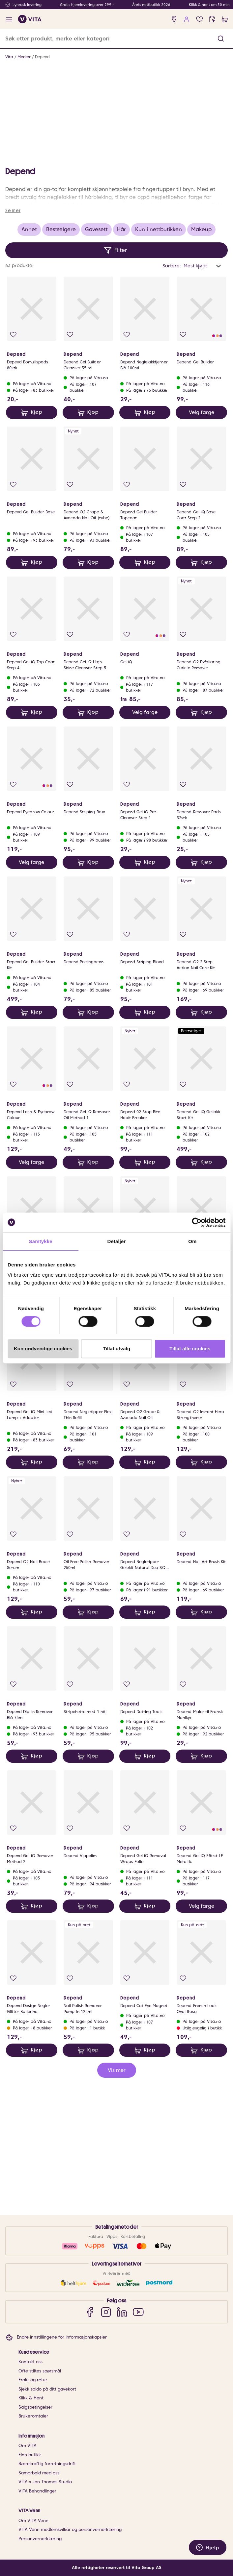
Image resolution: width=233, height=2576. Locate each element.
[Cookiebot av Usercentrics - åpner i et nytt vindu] (196, 1222)
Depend (42, 56)
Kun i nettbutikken (158, 359)
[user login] (186, 19)
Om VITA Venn (33, 2520)
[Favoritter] (199, 19)
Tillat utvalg (116, 1348)
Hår (121, 359)
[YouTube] (138, 2312)
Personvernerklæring (40, 2538)
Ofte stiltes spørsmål (39, 2370)
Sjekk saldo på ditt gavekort (47, 2389)
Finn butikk (29, 2454)
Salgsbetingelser (35, 2407)
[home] (30, 19)
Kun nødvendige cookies (43, 1348)
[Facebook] (89, 2312)
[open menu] (9, 19)
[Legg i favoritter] (13, 464)
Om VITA (27, 2445)
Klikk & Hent (31, 2397)
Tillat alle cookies (189, 1348)
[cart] (224, 19)
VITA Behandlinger (37, 2491)
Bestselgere (61, 359)
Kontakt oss (30, 2361)
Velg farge (201, 542)
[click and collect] (212, 19)
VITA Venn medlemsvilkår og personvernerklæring (70, 2529)
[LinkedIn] (122, 2312)
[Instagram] (106, 2312)
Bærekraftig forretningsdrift (47, 2463)
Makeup (201, 359)
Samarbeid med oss (38, 2472)
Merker (24, 56)
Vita (9, 56)
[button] (220, 38)
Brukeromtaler (33, 2416)
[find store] (174, 19)
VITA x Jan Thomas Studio (45, 2481)
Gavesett (96, 359)
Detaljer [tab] (116, 1241)
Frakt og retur (32, 2379)
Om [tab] (192, 1241)
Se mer (12, 340)
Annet (29, 359)
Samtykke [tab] (40, 1241)
